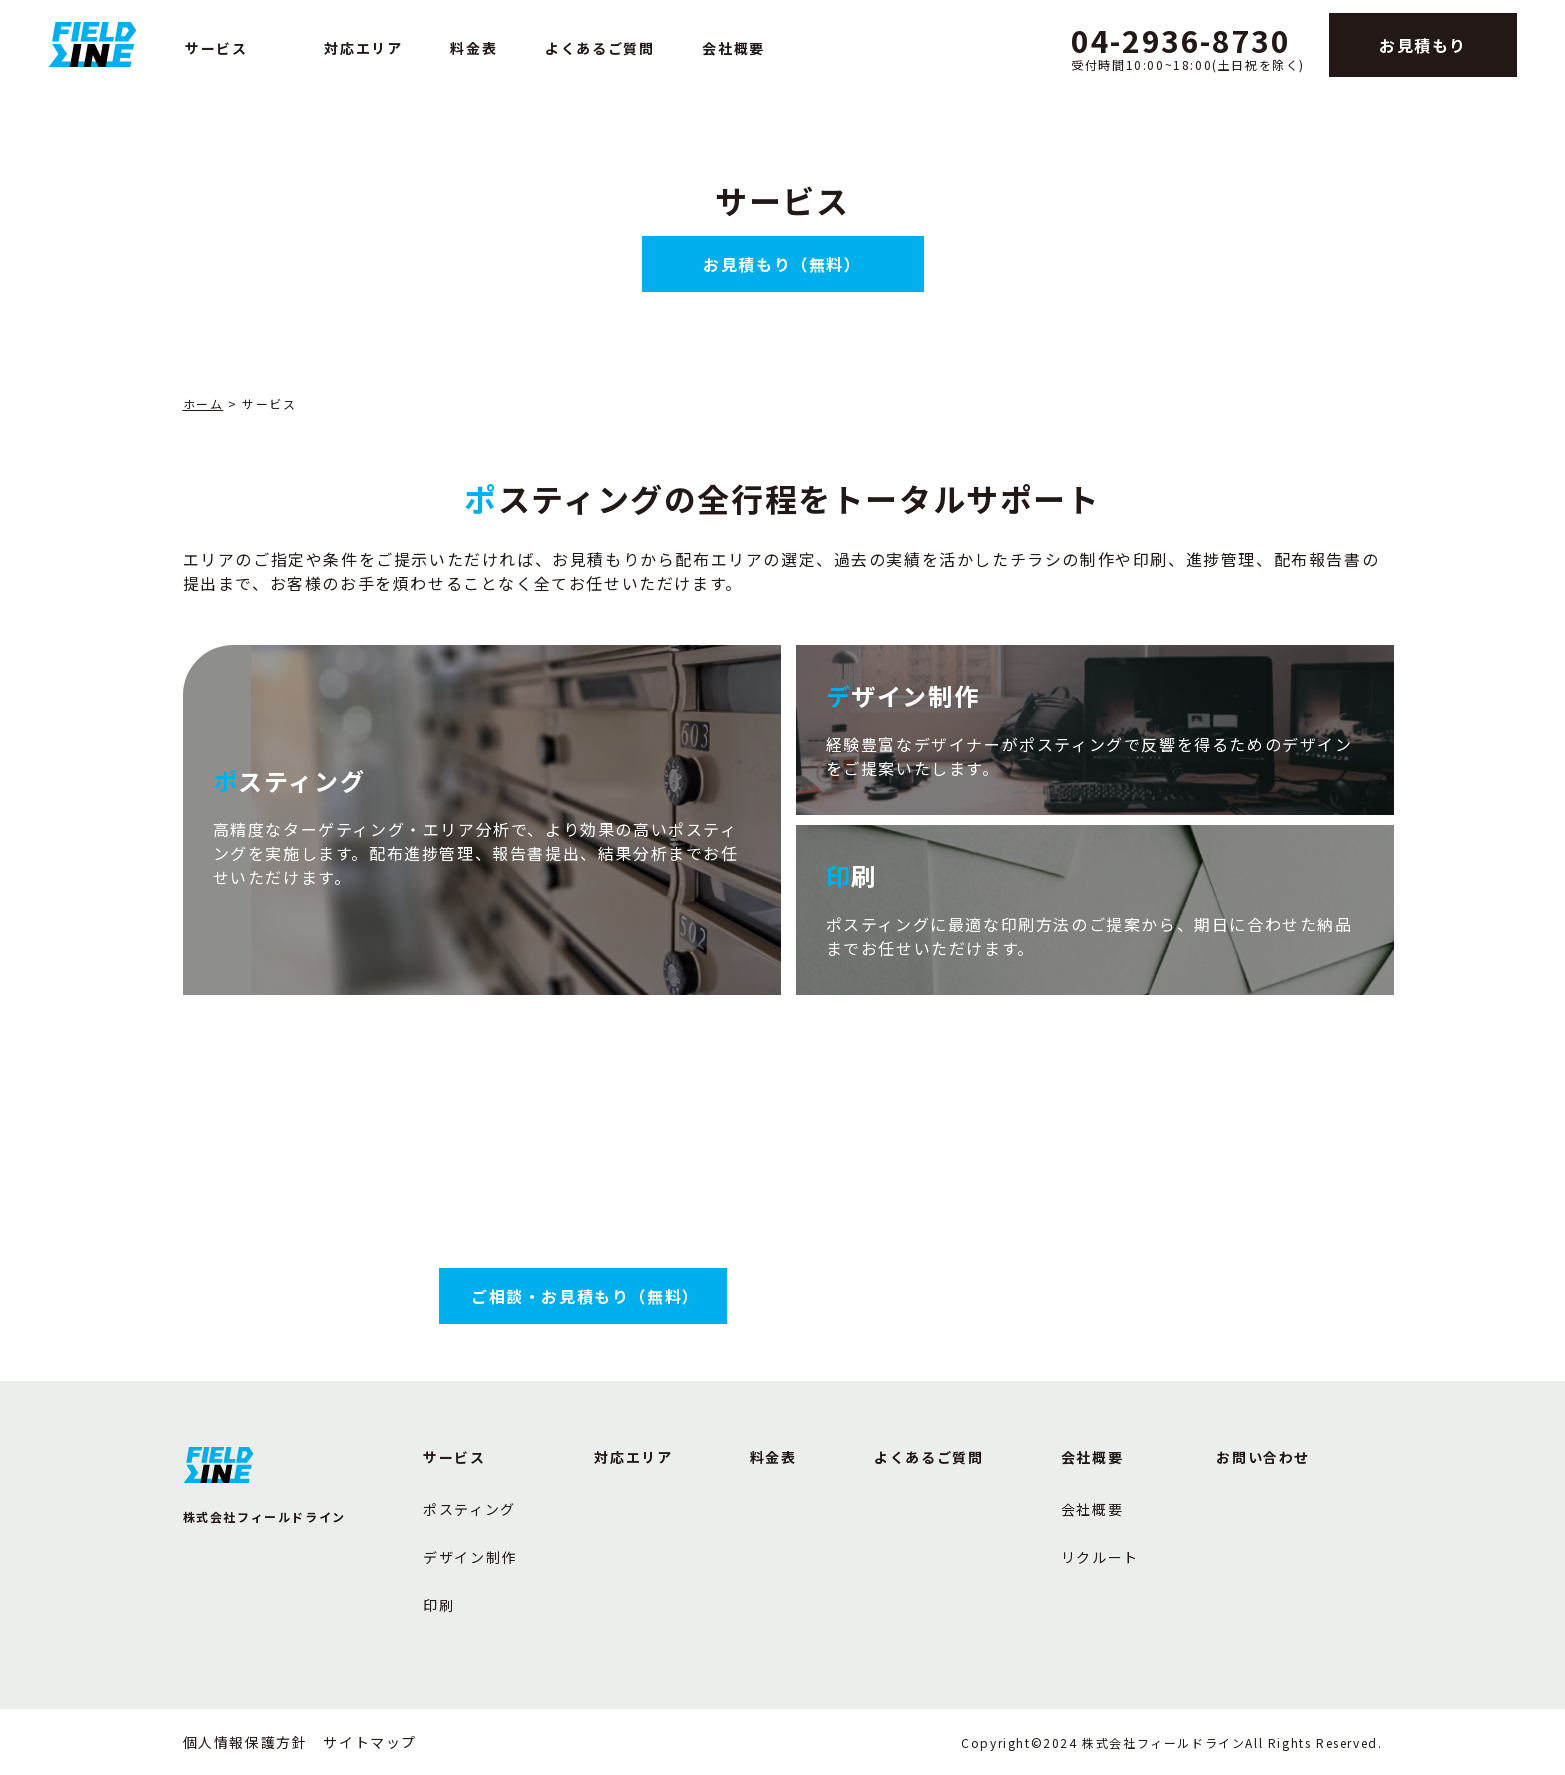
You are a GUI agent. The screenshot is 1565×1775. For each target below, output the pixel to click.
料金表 (473, 48)
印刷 (438, 1605)
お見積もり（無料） (782, 264)
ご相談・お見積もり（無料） (585, 1296)
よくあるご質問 (599, 48)
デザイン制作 (470, 1557)
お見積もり (1423, 45)
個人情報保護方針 (245, 1742)
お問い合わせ (1263, 1457)
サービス (216, 48)
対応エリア (363, 48)
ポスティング (469, 1509)
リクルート (1100, 1557)
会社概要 (733, 48)
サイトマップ (370, 1742)
